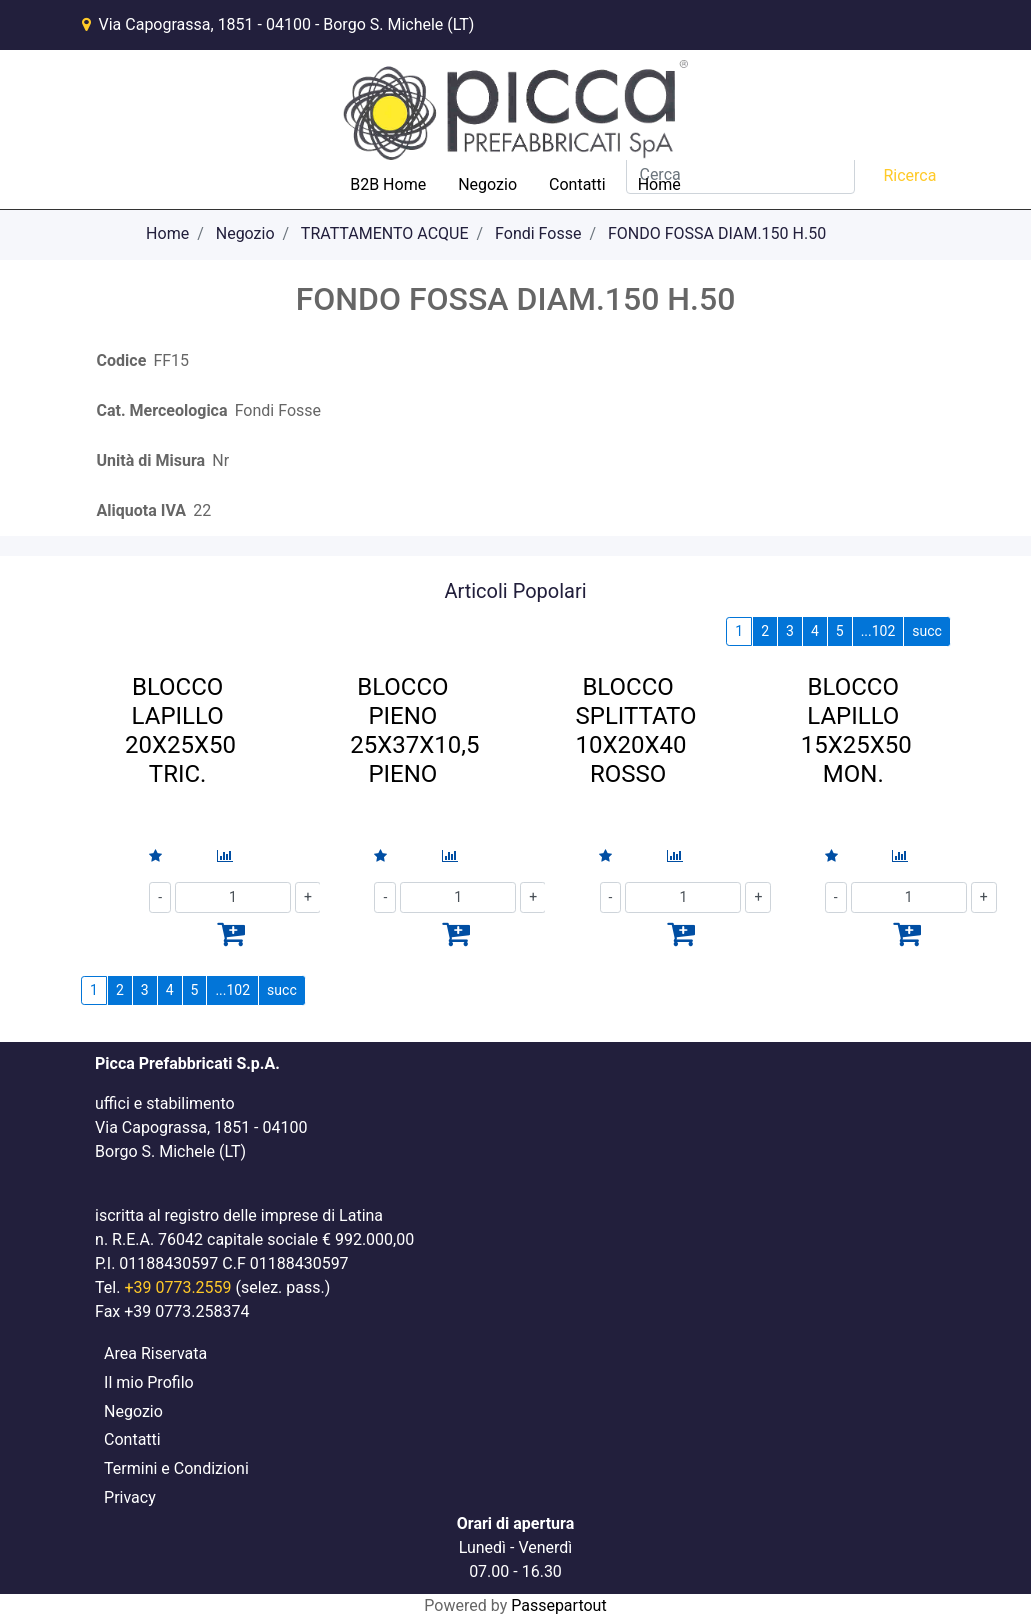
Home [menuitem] (659, 184)
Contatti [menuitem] (577, 184)
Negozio (245, 233)
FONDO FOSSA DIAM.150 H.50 (717, 233)
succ (927, 631)
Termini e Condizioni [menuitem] (176, 1468)
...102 (878, 631)
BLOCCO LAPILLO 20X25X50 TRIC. (180, 730)
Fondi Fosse (538, 233)
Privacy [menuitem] (130, 1497)
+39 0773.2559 (177, 1287)
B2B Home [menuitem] (388, 184)
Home (167, 233)
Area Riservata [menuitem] (155, 1353)
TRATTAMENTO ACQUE (385, 233)
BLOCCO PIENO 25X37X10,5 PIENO (414, 730)
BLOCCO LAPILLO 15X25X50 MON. (856, 730)
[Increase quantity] (984, 897)
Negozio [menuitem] (487, 184)
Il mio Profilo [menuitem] (149, 1382)
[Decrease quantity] (160, 897)
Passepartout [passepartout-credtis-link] (558, 1605)
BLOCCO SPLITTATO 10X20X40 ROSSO (635, 730)
